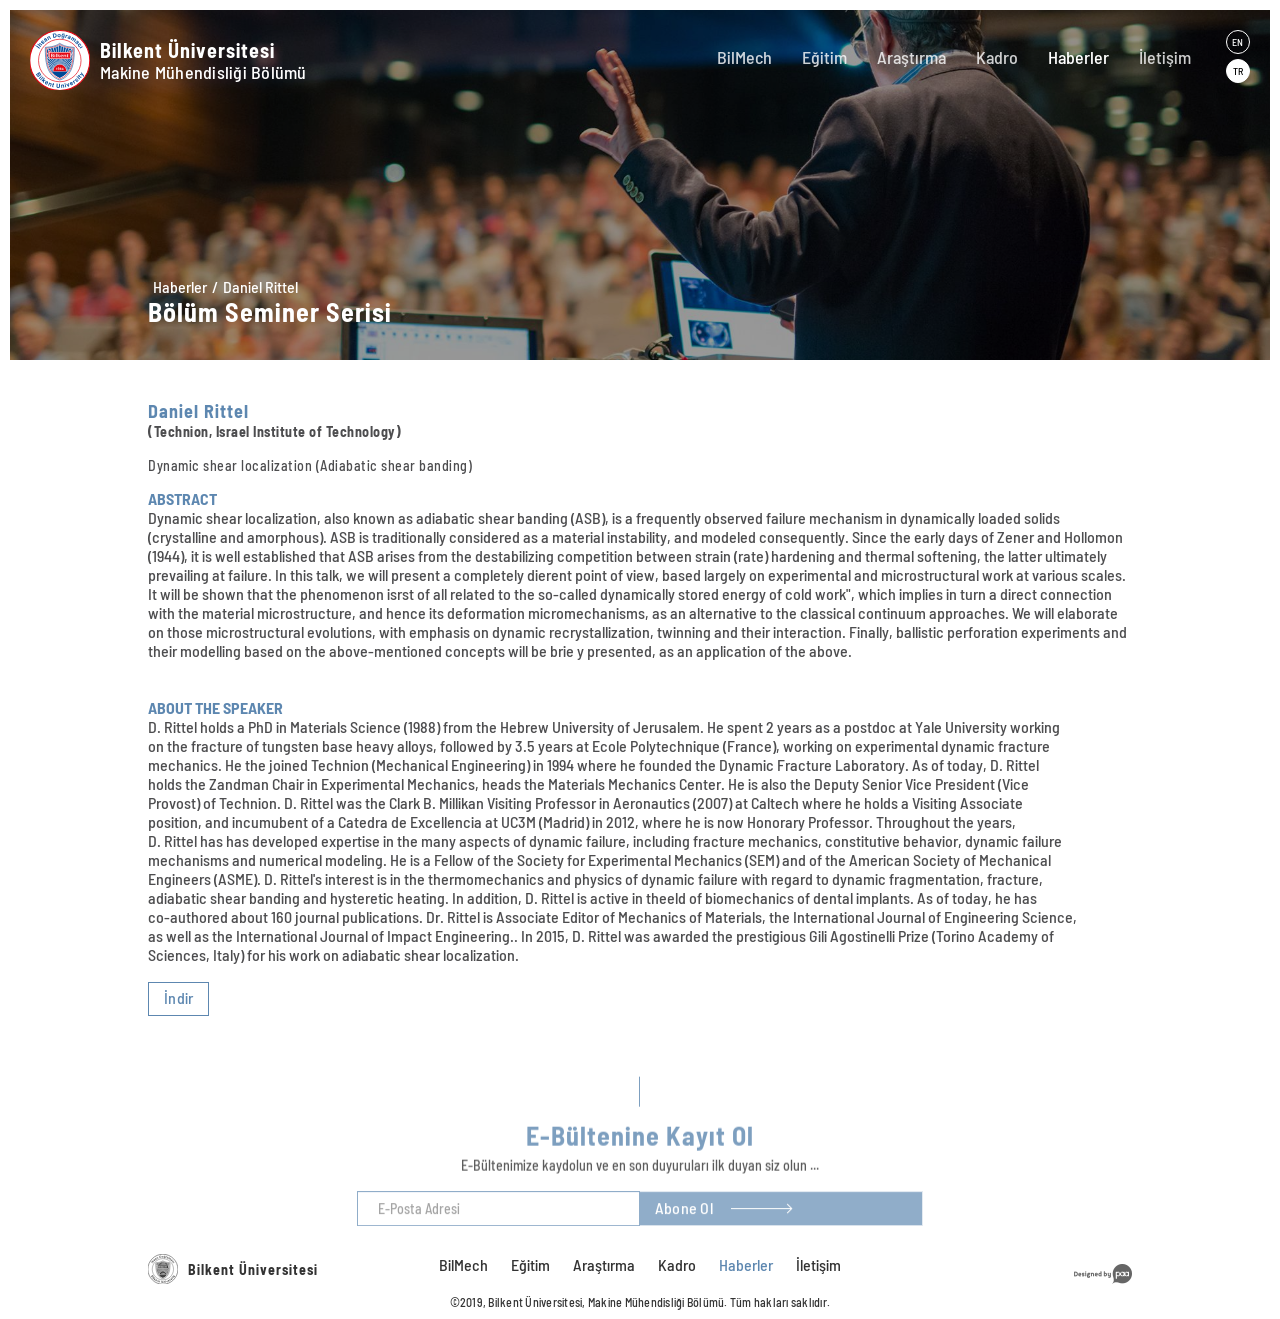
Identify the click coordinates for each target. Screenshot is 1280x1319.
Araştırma (911, 57)
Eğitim (824, 57)
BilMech (744, 57)
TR (1238, 71)
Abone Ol (684, 1226)
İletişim (1165, 57)
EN (1237, 42)
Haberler (1078, 57)
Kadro (997, 57)
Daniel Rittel (260, 286)
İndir (178, 997)
